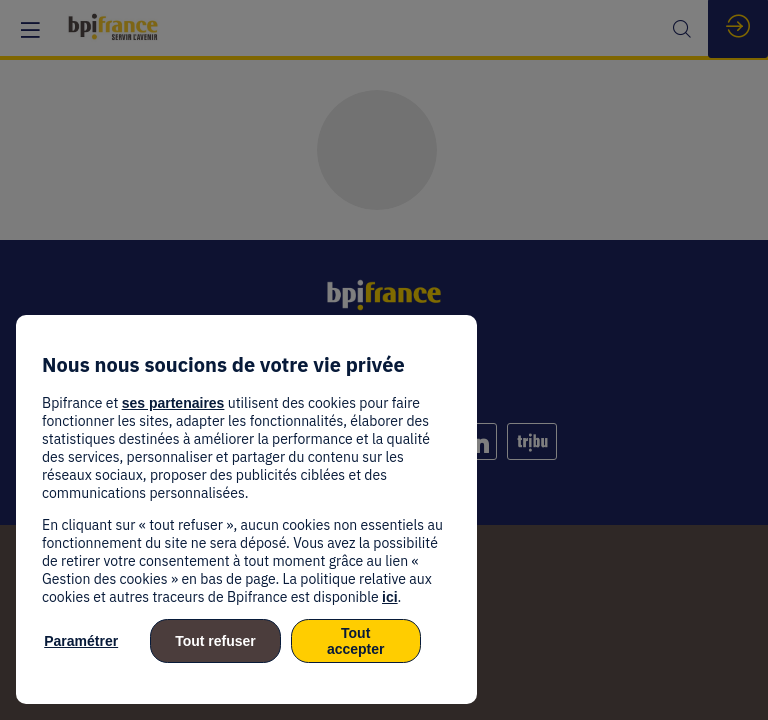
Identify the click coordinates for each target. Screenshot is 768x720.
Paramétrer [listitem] (81, 641)
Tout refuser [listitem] (215, 641)
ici (390, 597)
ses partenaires (173, 403)
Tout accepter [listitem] (356, 641)
